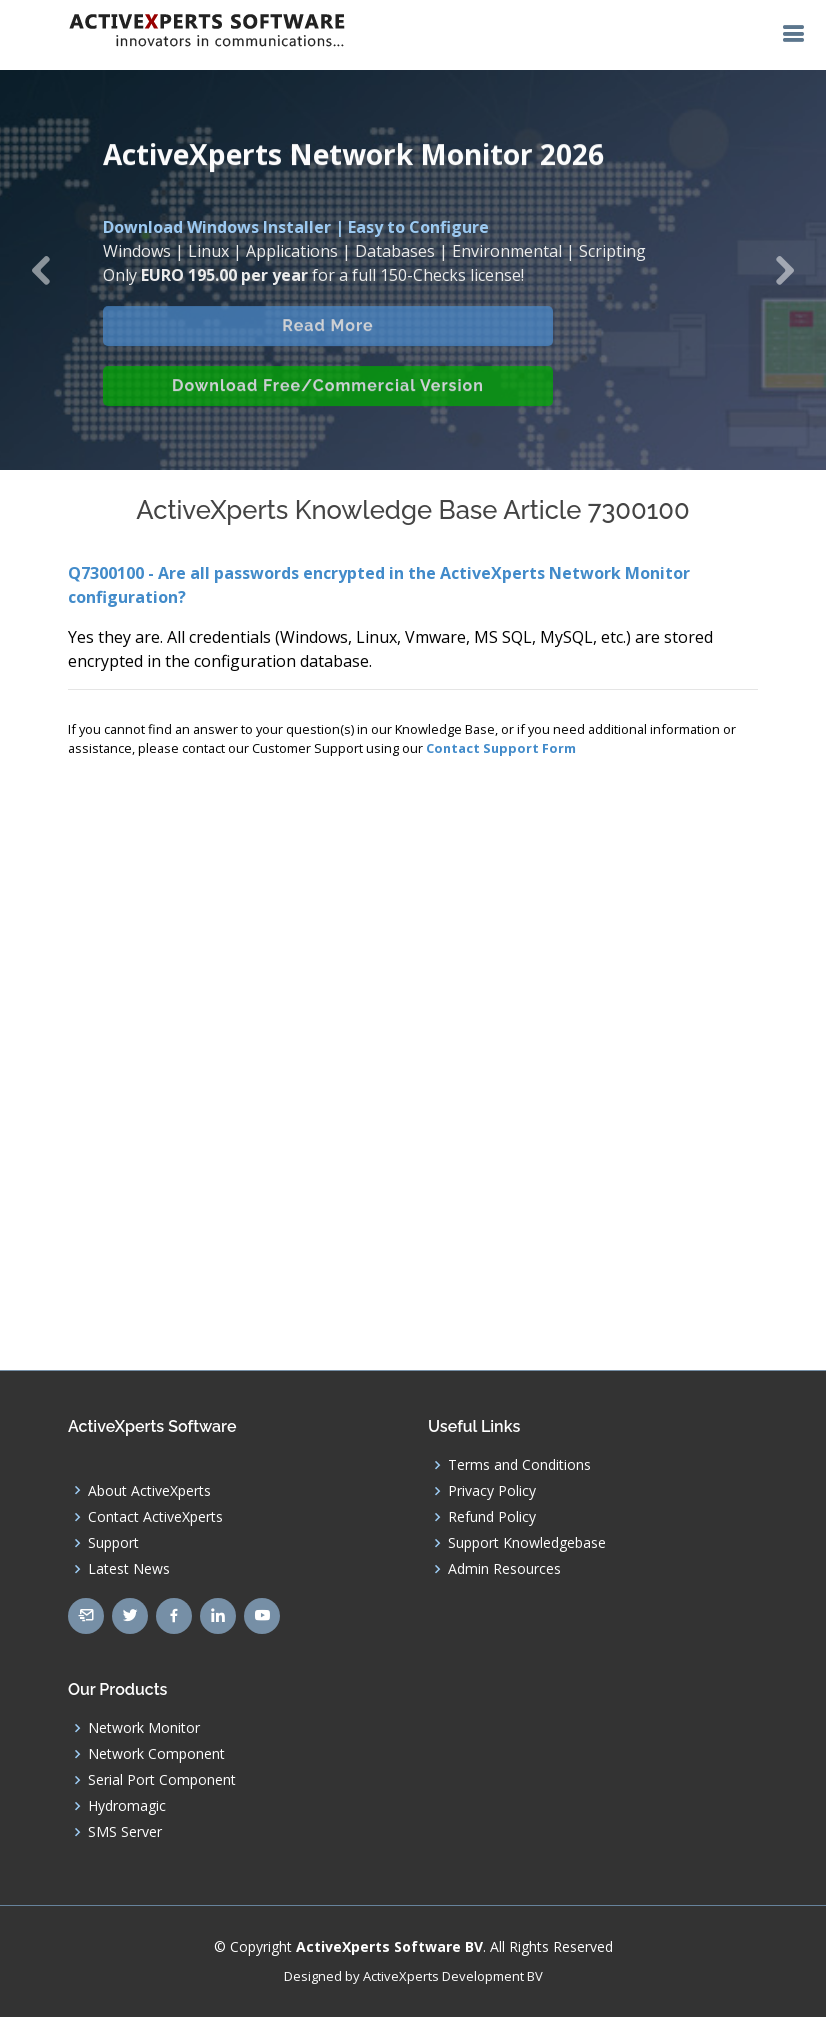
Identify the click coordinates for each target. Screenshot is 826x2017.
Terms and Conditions (519, 1465)
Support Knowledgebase (527, 1543)
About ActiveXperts (149, 1491)
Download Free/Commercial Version (328, 396)
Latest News (129, 1569)
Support (113, 1543)
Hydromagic (127, 1806)
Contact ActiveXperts (155, 1517)
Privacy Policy (492, 1491)
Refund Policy (492, 1517)
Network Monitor (144, 1728)
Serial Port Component (162, 1780)
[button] (41, 270)
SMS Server (125, 1832)
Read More (327, 336)
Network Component (156, 1754)
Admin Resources (504, 1569)
